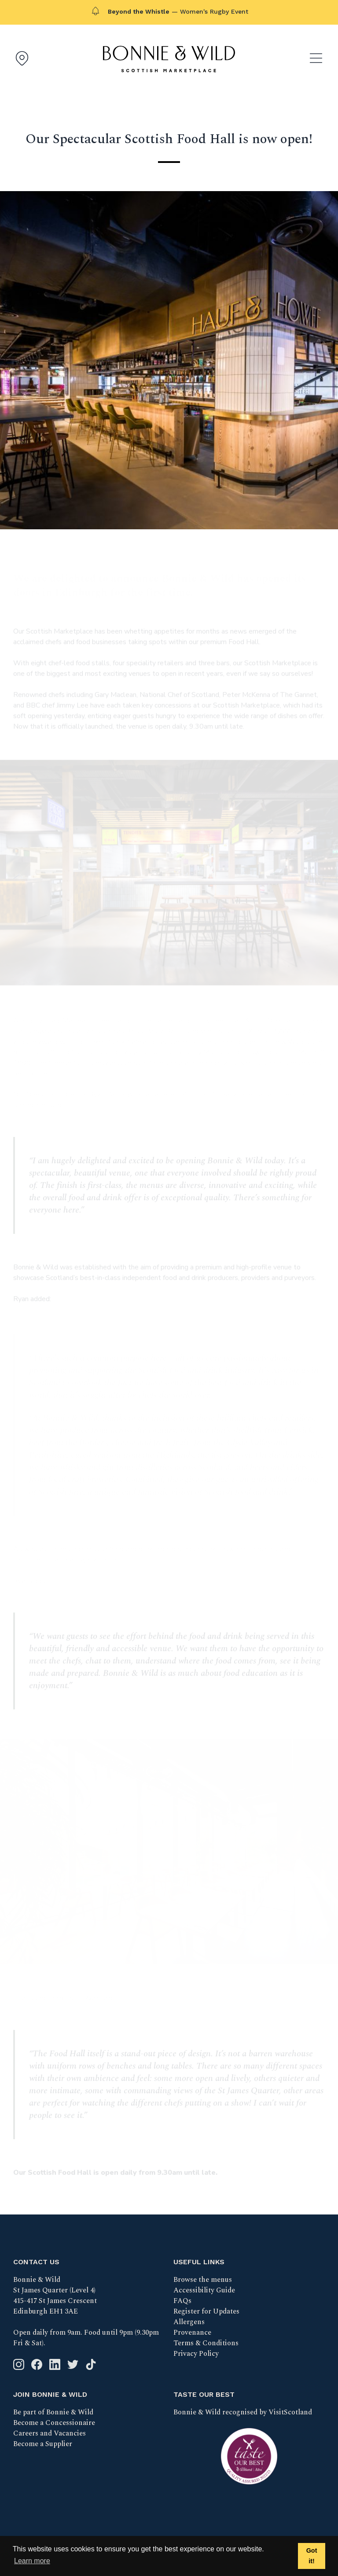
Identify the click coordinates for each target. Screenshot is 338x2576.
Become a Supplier (42, 2444)
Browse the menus (202, 2279)
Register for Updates (206, 2311)
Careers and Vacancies (49, 2433)
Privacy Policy (196, 2353)
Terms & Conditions (206, 2343)
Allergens (189, 2322)
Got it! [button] (311, 2556)
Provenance (192, 2332)
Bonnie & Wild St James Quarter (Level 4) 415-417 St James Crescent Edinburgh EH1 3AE (55, 2295)
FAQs (182, 2301)
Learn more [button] (32, 2561)
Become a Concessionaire (54, 2422)
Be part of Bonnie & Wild (53, 2412)
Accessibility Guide (204, 2290)
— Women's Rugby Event (178, 11)
